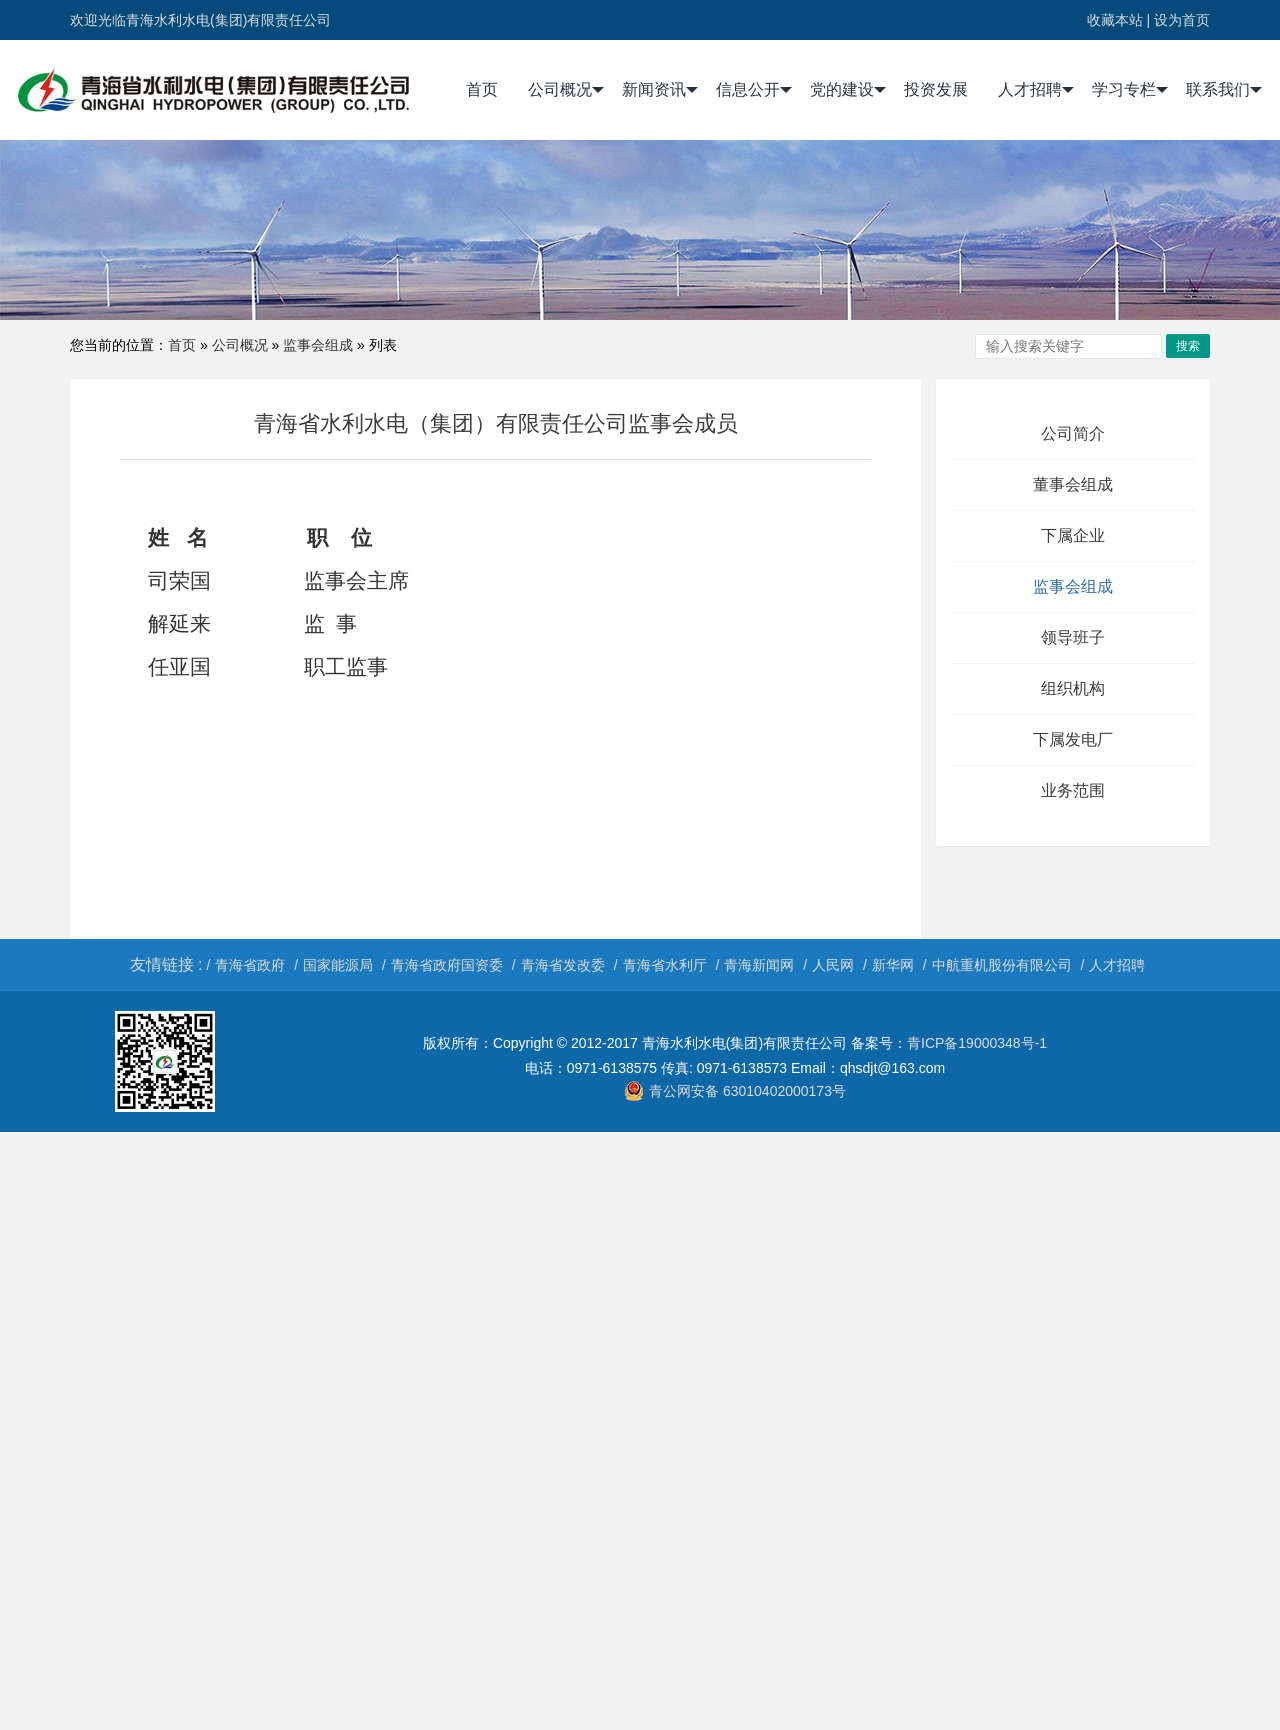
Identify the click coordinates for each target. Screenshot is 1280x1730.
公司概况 (566, 90)
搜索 (1188, 346)
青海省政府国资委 (447, 965)
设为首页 (1182, 20)
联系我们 (1224, 90)
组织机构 (1073, 688)
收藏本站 (1115, 20)
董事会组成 (1073, 484)
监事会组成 (318, 345)
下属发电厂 (1073, 739)
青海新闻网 (759, 965)
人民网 (833, 965)
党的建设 (848, 90)
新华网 (893, 965)
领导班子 (1073, 637)
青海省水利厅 (665, 965)
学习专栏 (1130, 90)
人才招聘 (1036, 90)
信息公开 (754, 90)
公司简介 (1073, 433)
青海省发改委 (563, 965)
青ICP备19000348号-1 (977, 1043)
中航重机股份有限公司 (1002, 965)
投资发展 (936, 89)
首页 (482, 89)
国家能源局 (338, 965)
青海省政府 (250, 965)
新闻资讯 (660, 90)
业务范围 (1073, 790)
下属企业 (1073, 535)
